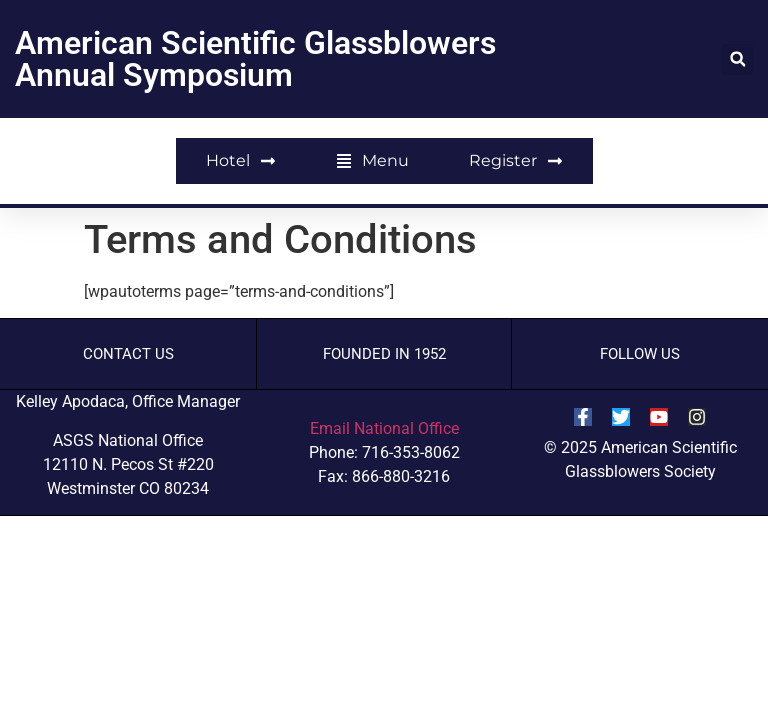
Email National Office (384, 428)
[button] (737, 59)
